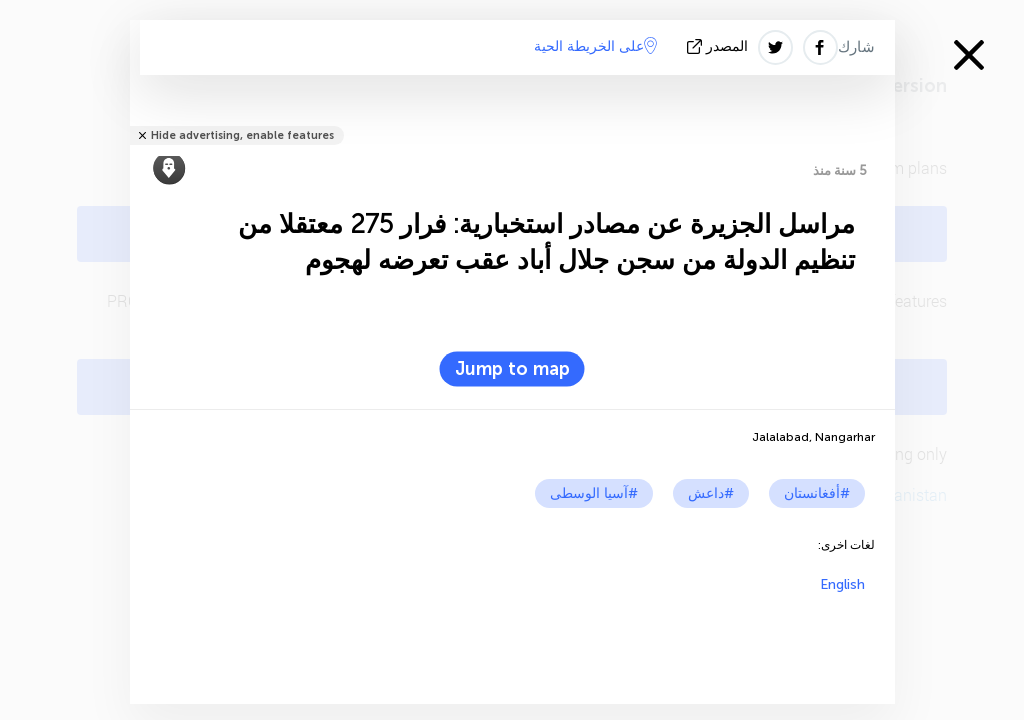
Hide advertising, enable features (242, 135)
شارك (856, 47)
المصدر (719, 46)
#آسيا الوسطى (594, 493)
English (842, 584)
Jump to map (512, 369)
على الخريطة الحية (595, 46)
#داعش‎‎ (711, 493)
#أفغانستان (817, 493)
